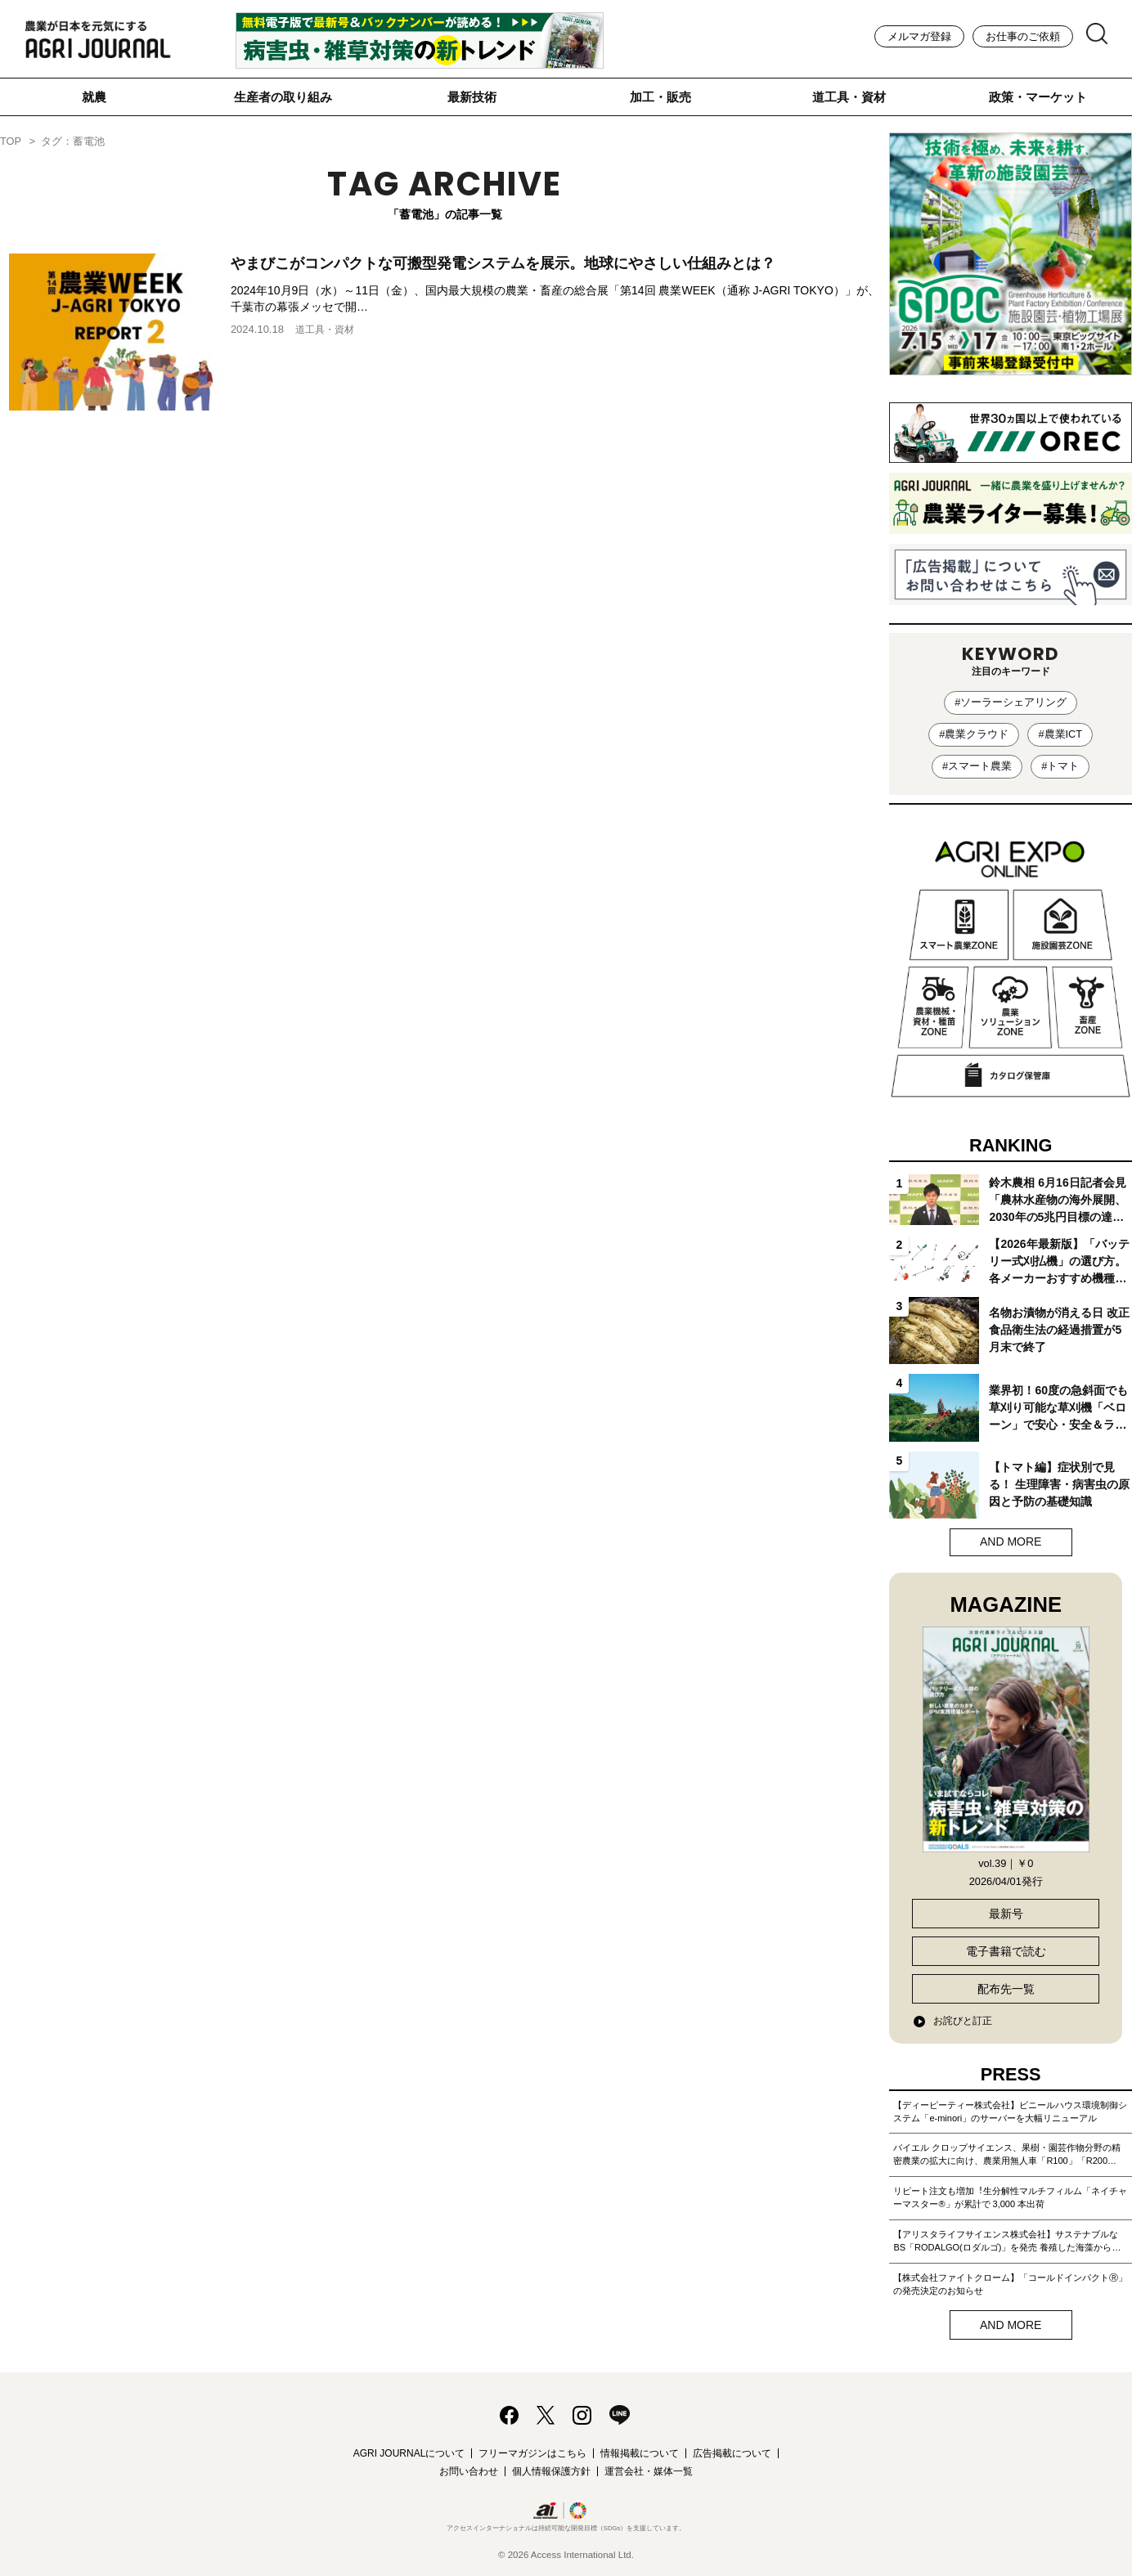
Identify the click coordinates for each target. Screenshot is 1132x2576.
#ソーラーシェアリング (1011, 702)
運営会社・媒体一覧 (648, 2471)
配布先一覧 (1006, 1988)
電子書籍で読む (1006, 1951)
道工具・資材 (849, 97)
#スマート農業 (977, 766)
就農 (94, 97)
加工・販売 (660, 97)
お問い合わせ (468, 2471)
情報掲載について (639, 2453)
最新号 (1006, 1913)
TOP (10, 141)
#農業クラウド (973, 734)
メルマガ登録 (919, 36)
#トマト (1060, 766)
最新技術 (471, 97)
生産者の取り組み (283, 97)
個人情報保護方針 (551, 2471)
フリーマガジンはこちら (532, 2453)
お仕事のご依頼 (1023, 36)
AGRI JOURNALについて (409, 2453)
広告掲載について (732, 2453)
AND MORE (1010, 1541)
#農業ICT (1060, 734)
